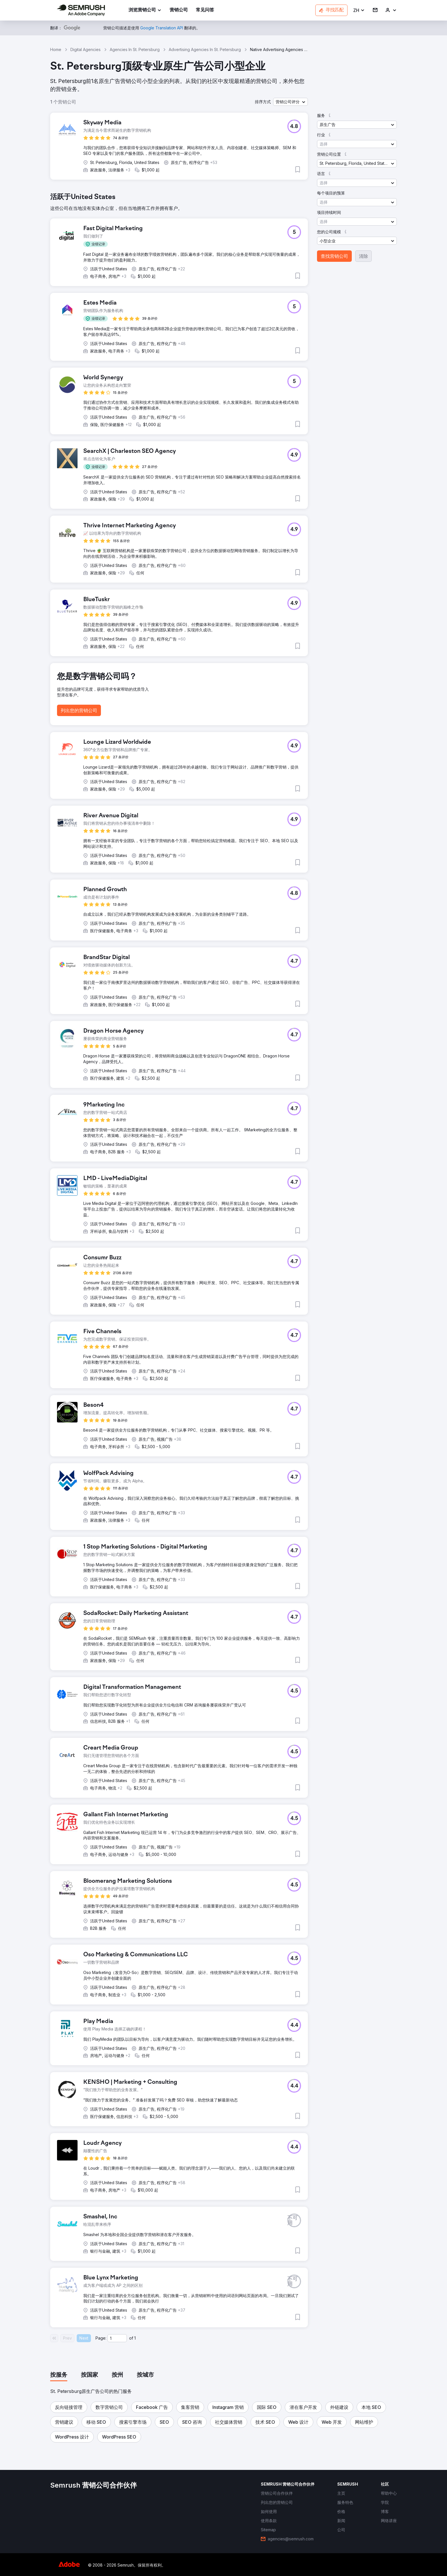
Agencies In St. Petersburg (135, 49)
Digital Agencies (85, 49)
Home (55, 49)
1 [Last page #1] (135, 2338)
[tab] (58, 2375)
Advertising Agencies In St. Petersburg (205, 49)
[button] (359, 10)
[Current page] (117, 2338)
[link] (179, 10)
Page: (101, 2338)
